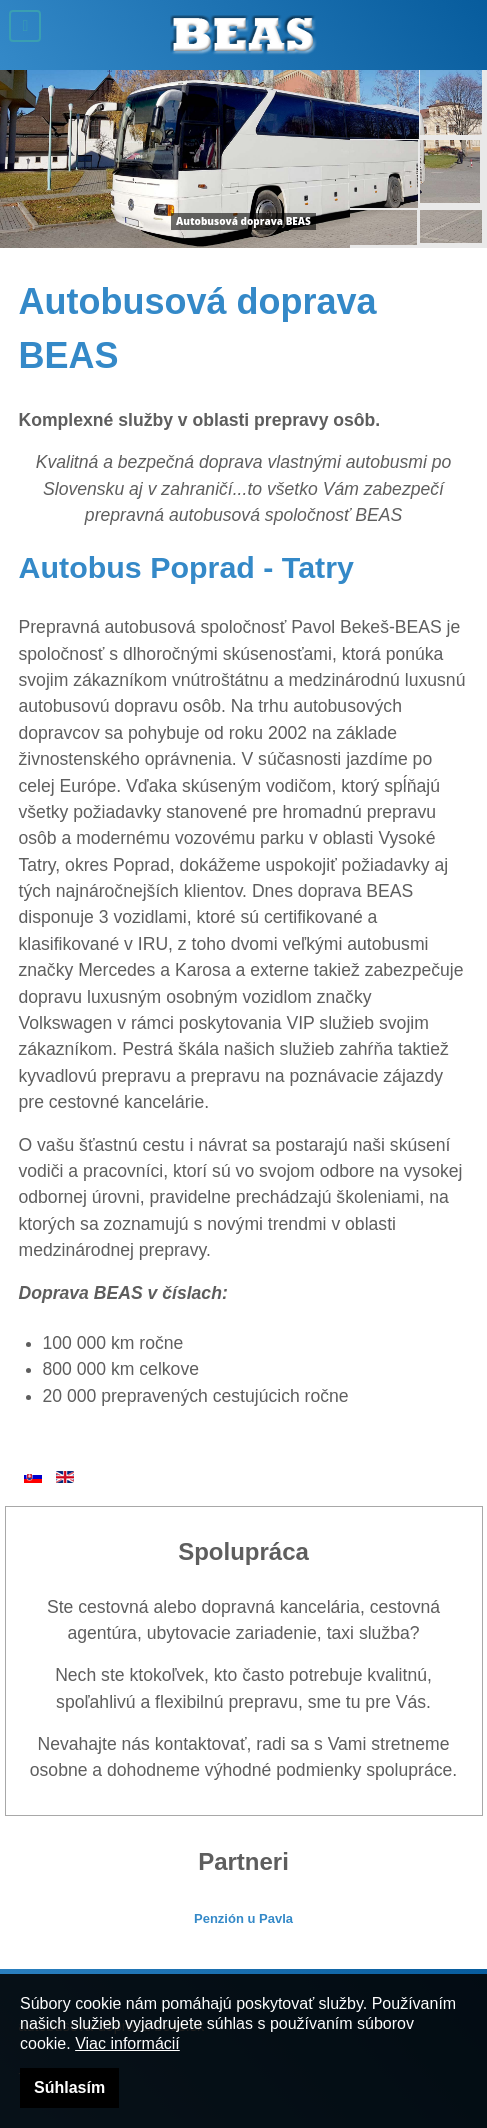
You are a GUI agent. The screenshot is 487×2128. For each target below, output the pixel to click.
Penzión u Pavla (243, 1918)
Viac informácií (127, 2043)
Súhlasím (69, 2087)
